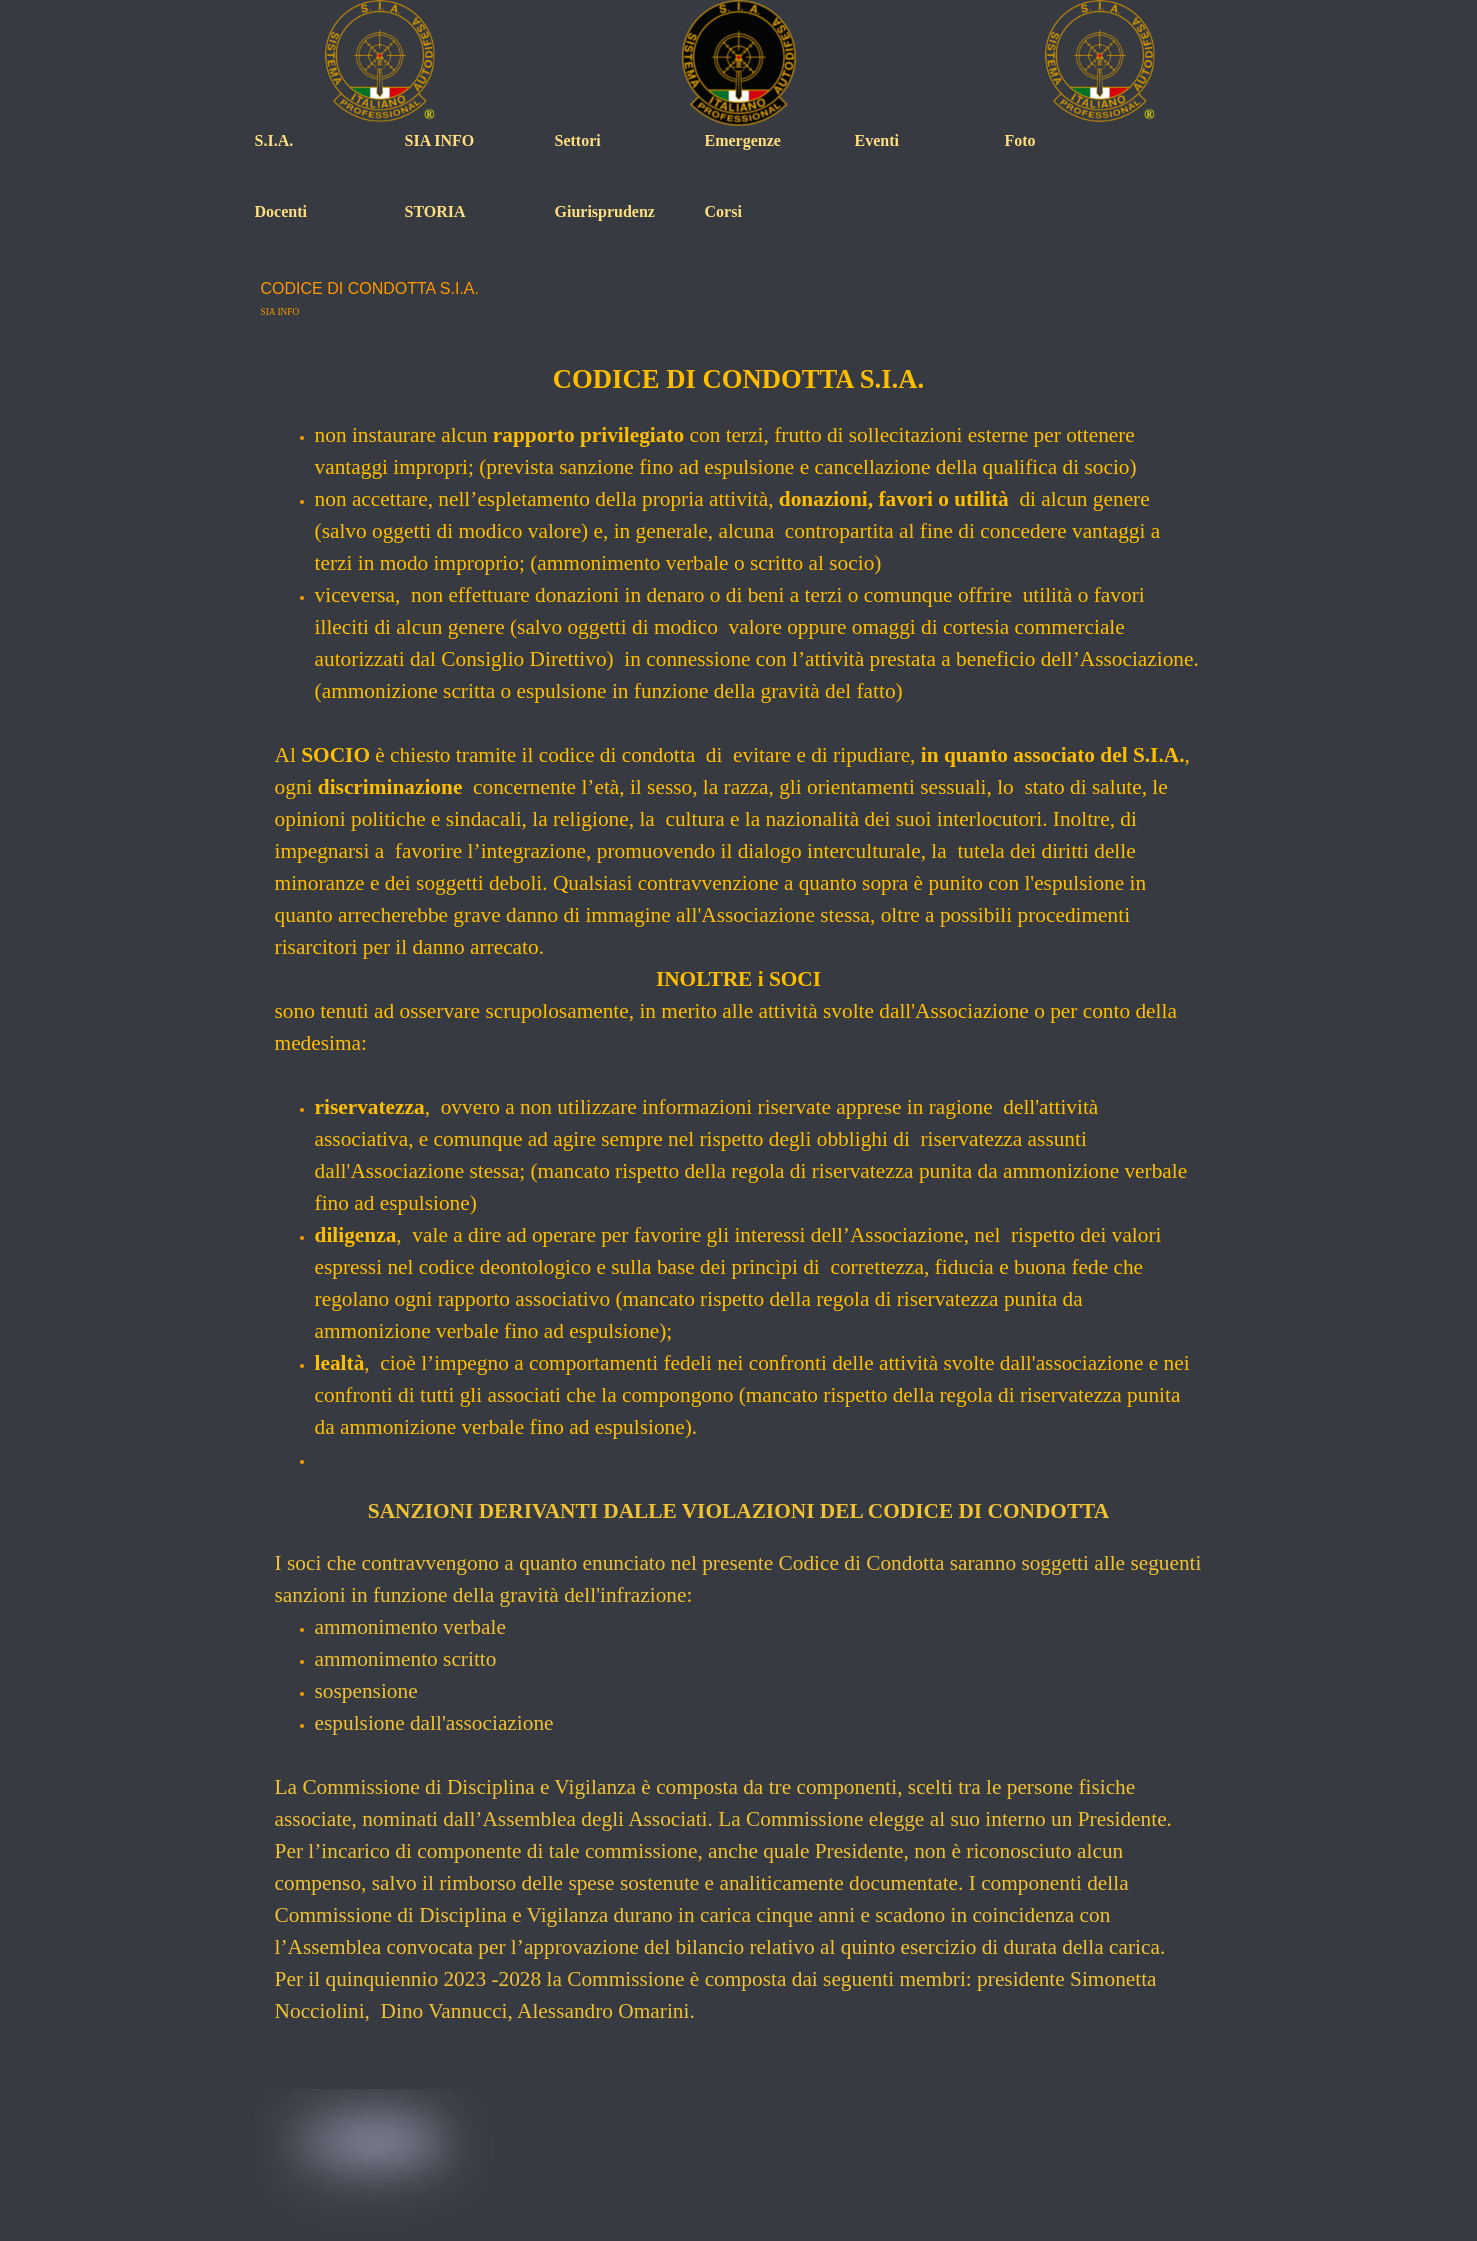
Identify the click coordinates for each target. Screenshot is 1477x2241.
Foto (1020, 140)
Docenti (281, 211)
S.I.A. (274, 140)
